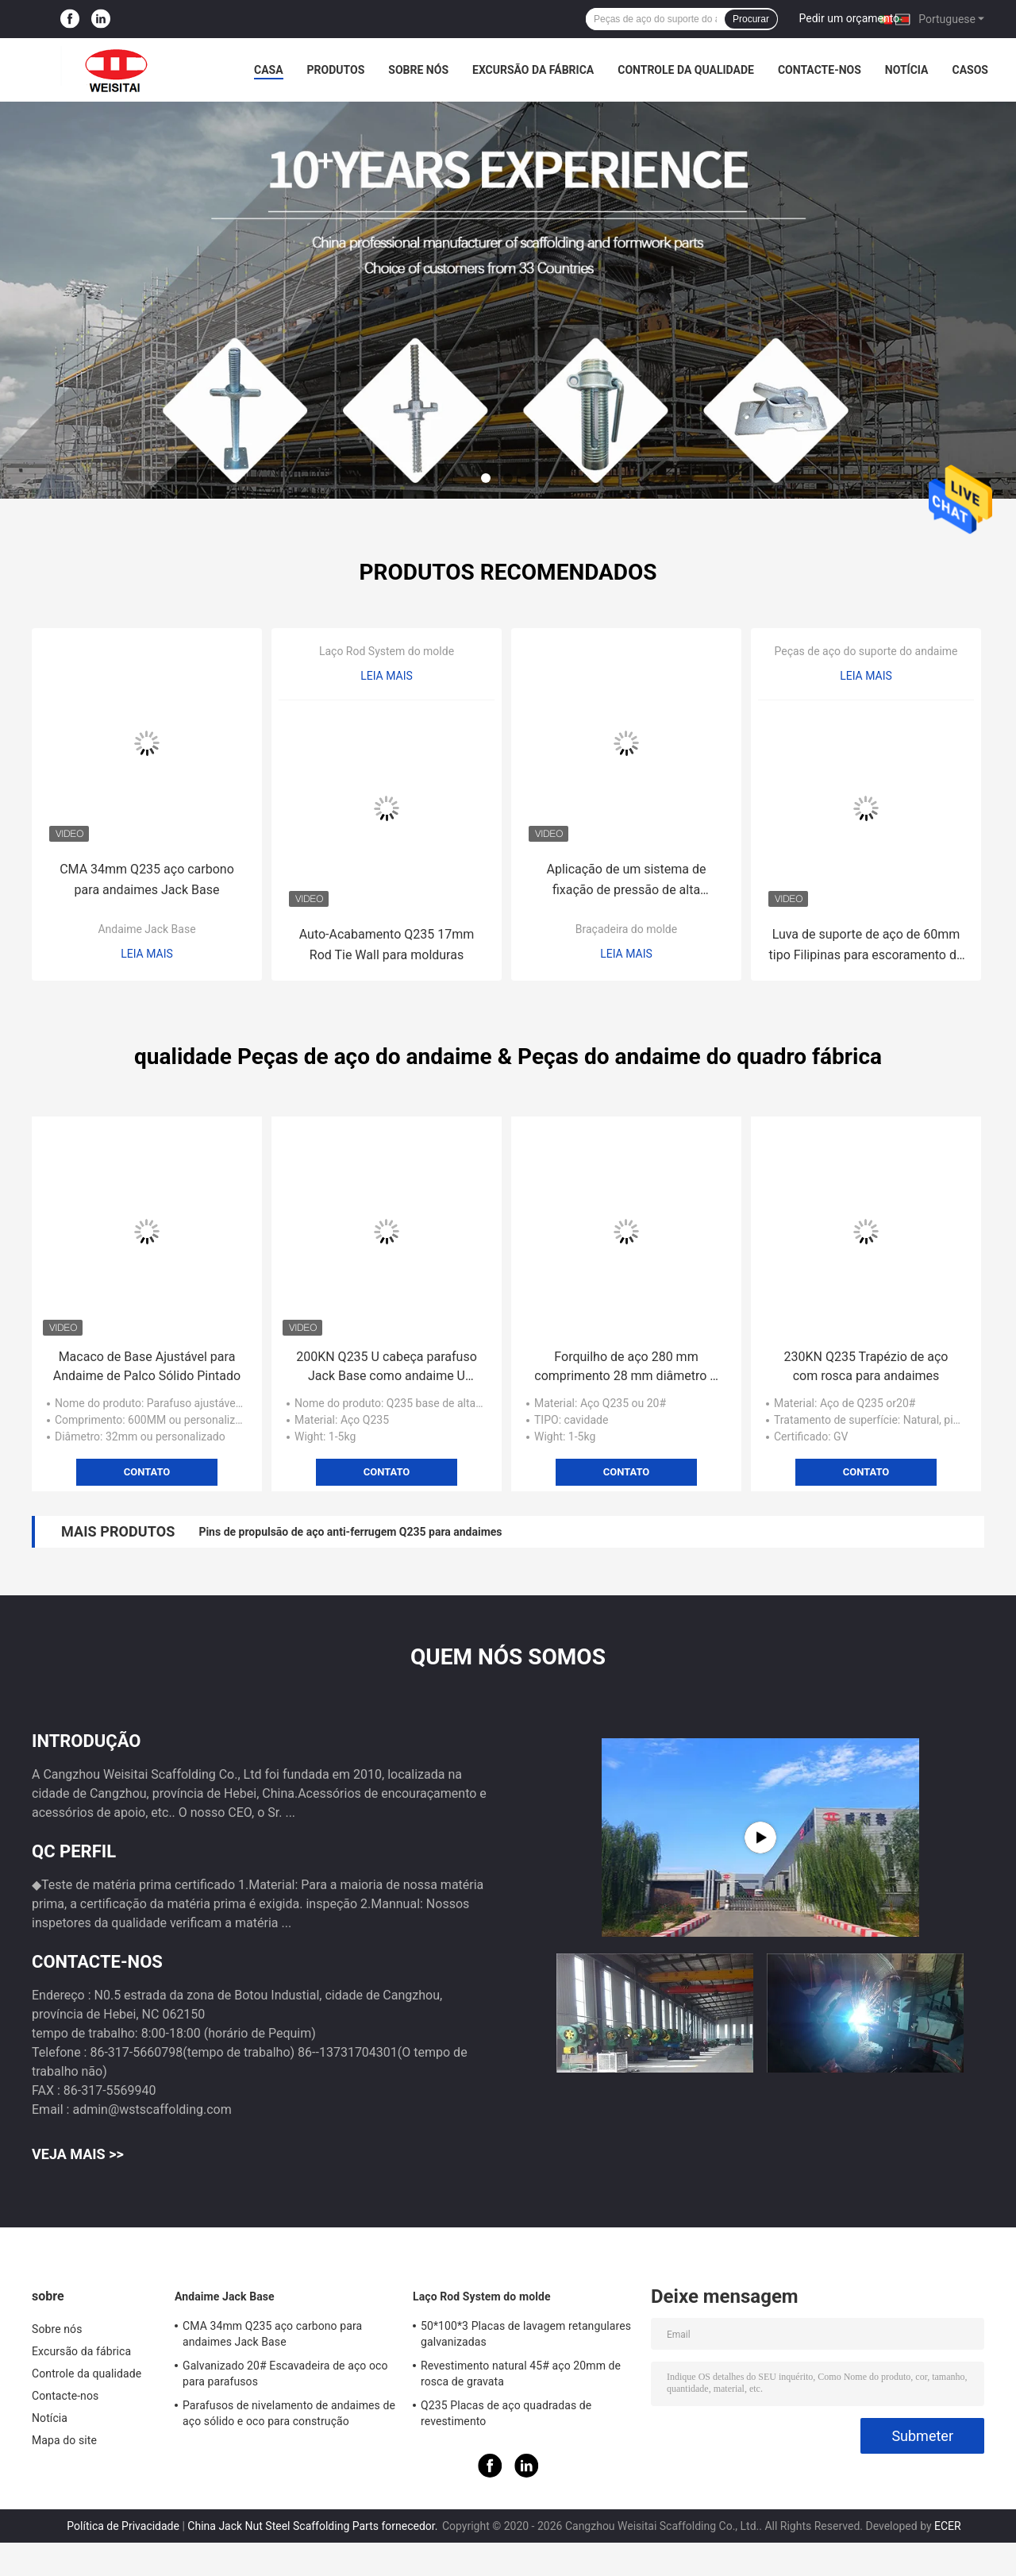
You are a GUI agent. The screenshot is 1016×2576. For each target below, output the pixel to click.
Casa (268, 70)
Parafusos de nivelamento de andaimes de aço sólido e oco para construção (289, 2413)
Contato (147, 1472)
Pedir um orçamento (849, 18)
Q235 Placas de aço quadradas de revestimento (506, 2413)
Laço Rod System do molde (386, 651)
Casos (969, 70)
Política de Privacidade (123, 2526)
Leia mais (147, 953)
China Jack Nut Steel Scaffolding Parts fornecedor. (314, 2526)
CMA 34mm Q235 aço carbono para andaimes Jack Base (147, 879)
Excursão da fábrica (533, 70)
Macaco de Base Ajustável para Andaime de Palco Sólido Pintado (147, 1366)
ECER (947, 2526)
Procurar (751, 19)
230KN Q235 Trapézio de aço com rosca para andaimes (866, 1366)
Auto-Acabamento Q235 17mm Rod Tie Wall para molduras (387, 944)
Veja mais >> (78, 2154)
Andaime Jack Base (146, 929)
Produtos (336, 70)
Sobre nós (418, 70)
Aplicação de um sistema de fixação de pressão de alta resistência (626, 881)
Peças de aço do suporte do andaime (865, 651)
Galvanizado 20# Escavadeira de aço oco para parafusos (285, 2373)
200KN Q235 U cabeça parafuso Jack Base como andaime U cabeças (386, 1367)
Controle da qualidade (686, 70)
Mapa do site (64, 2440)
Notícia (907, 70)
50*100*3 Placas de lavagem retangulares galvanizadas (526, 2334)
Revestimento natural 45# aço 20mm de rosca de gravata (521, 2373)
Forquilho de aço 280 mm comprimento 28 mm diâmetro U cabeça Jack (626, 1367)
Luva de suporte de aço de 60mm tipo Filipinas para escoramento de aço (866, 946)
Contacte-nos (819, 70)
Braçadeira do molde (626, 929)
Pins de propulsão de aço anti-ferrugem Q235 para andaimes (350, 1531)
